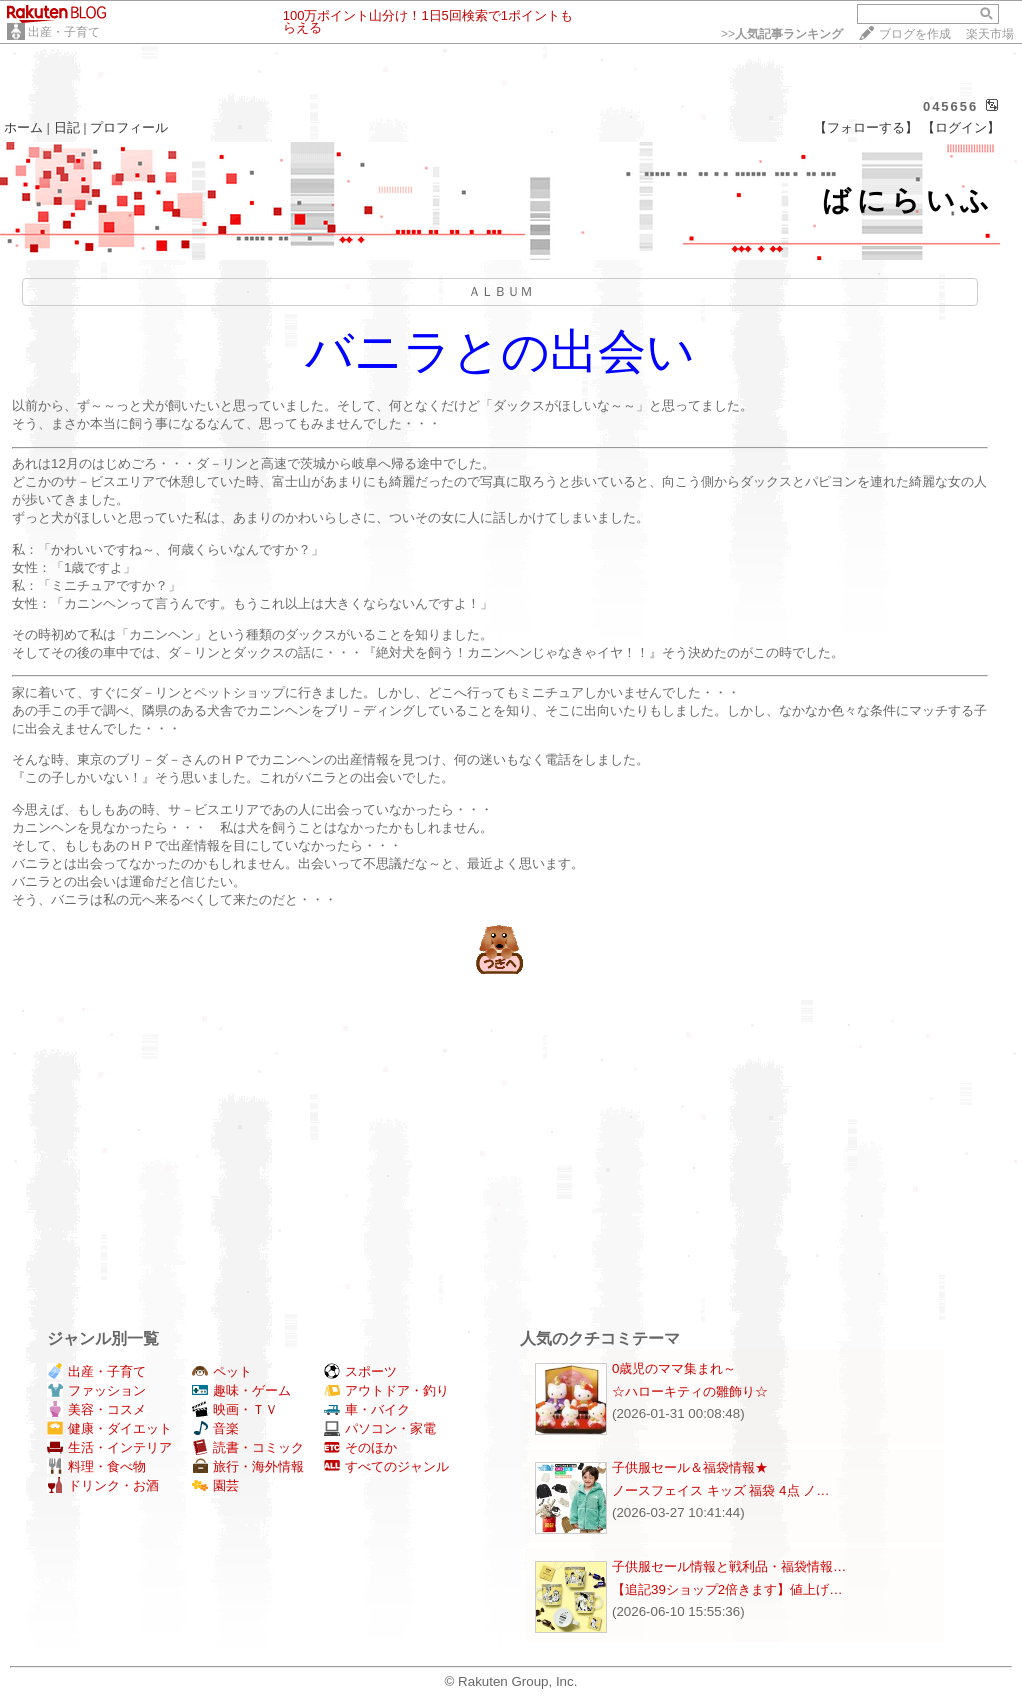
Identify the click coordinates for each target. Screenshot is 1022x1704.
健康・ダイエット (109, 1428)
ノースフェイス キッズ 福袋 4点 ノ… (721, 1490)
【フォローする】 (866, 127)
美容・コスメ (96, 1409)
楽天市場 (990, 34)
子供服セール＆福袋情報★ (690, 1467)
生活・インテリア (109, 1447)
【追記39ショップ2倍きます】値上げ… (727, 1589)
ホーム (23, 127)
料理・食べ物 (96, 1466)
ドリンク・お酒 (103, 1485)
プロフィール (129, 127)
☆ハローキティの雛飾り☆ (690, 1391)
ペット (222, 1371)
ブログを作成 (915, 34)
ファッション (96, 1390)
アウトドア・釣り (386, 1390)
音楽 (215, 1428)
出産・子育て (64, 32)
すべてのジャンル (386, 1466)
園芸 (215, 1485)
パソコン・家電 (380, 1428)
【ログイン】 (961, 127)
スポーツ (360, 1371)
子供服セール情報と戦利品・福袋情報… (729, 1566)
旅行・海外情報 (248, 1466)
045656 (950, 106)
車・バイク (367, 1409)
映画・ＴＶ (235, 1409)
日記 (67, 127)
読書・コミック (248, 1447)
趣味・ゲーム (241, 1390)
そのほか (360, 1447)
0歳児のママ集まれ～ (674, 1368)
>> (782, 34)
